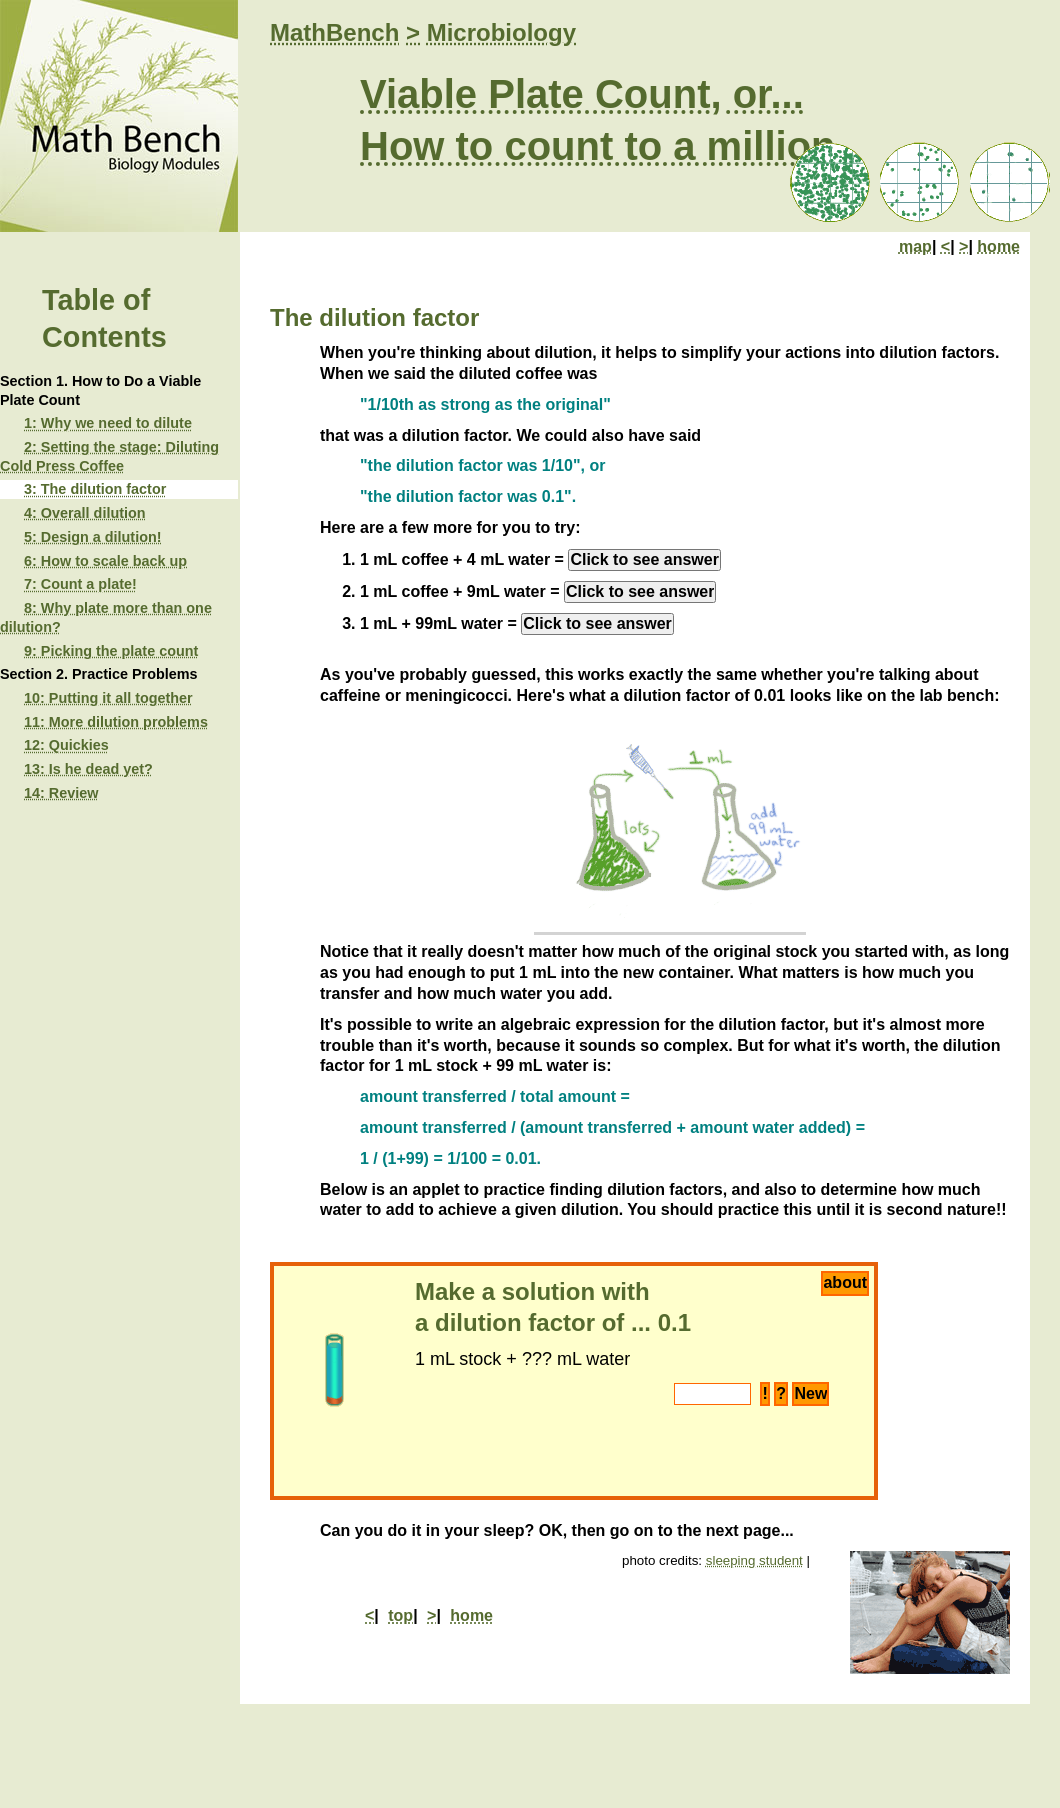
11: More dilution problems (116, 722)
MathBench (334, 32)
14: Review (61, 793)
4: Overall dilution (85, 513)
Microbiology (501, 32)
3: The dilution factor (95, 489)
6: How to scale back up (105, 561)
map (915, 246)
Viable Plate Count (535, 94)
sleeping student (754, 1560)
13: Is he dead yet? (88, 769)
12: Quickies (66, 745)
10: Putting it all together (108, 698)
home (998, 246)
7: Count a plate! (80, 584)
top (400, 1615)
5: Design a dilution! (93, 537)
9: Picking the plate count (111, 651)
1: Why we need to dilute (108, 423)
